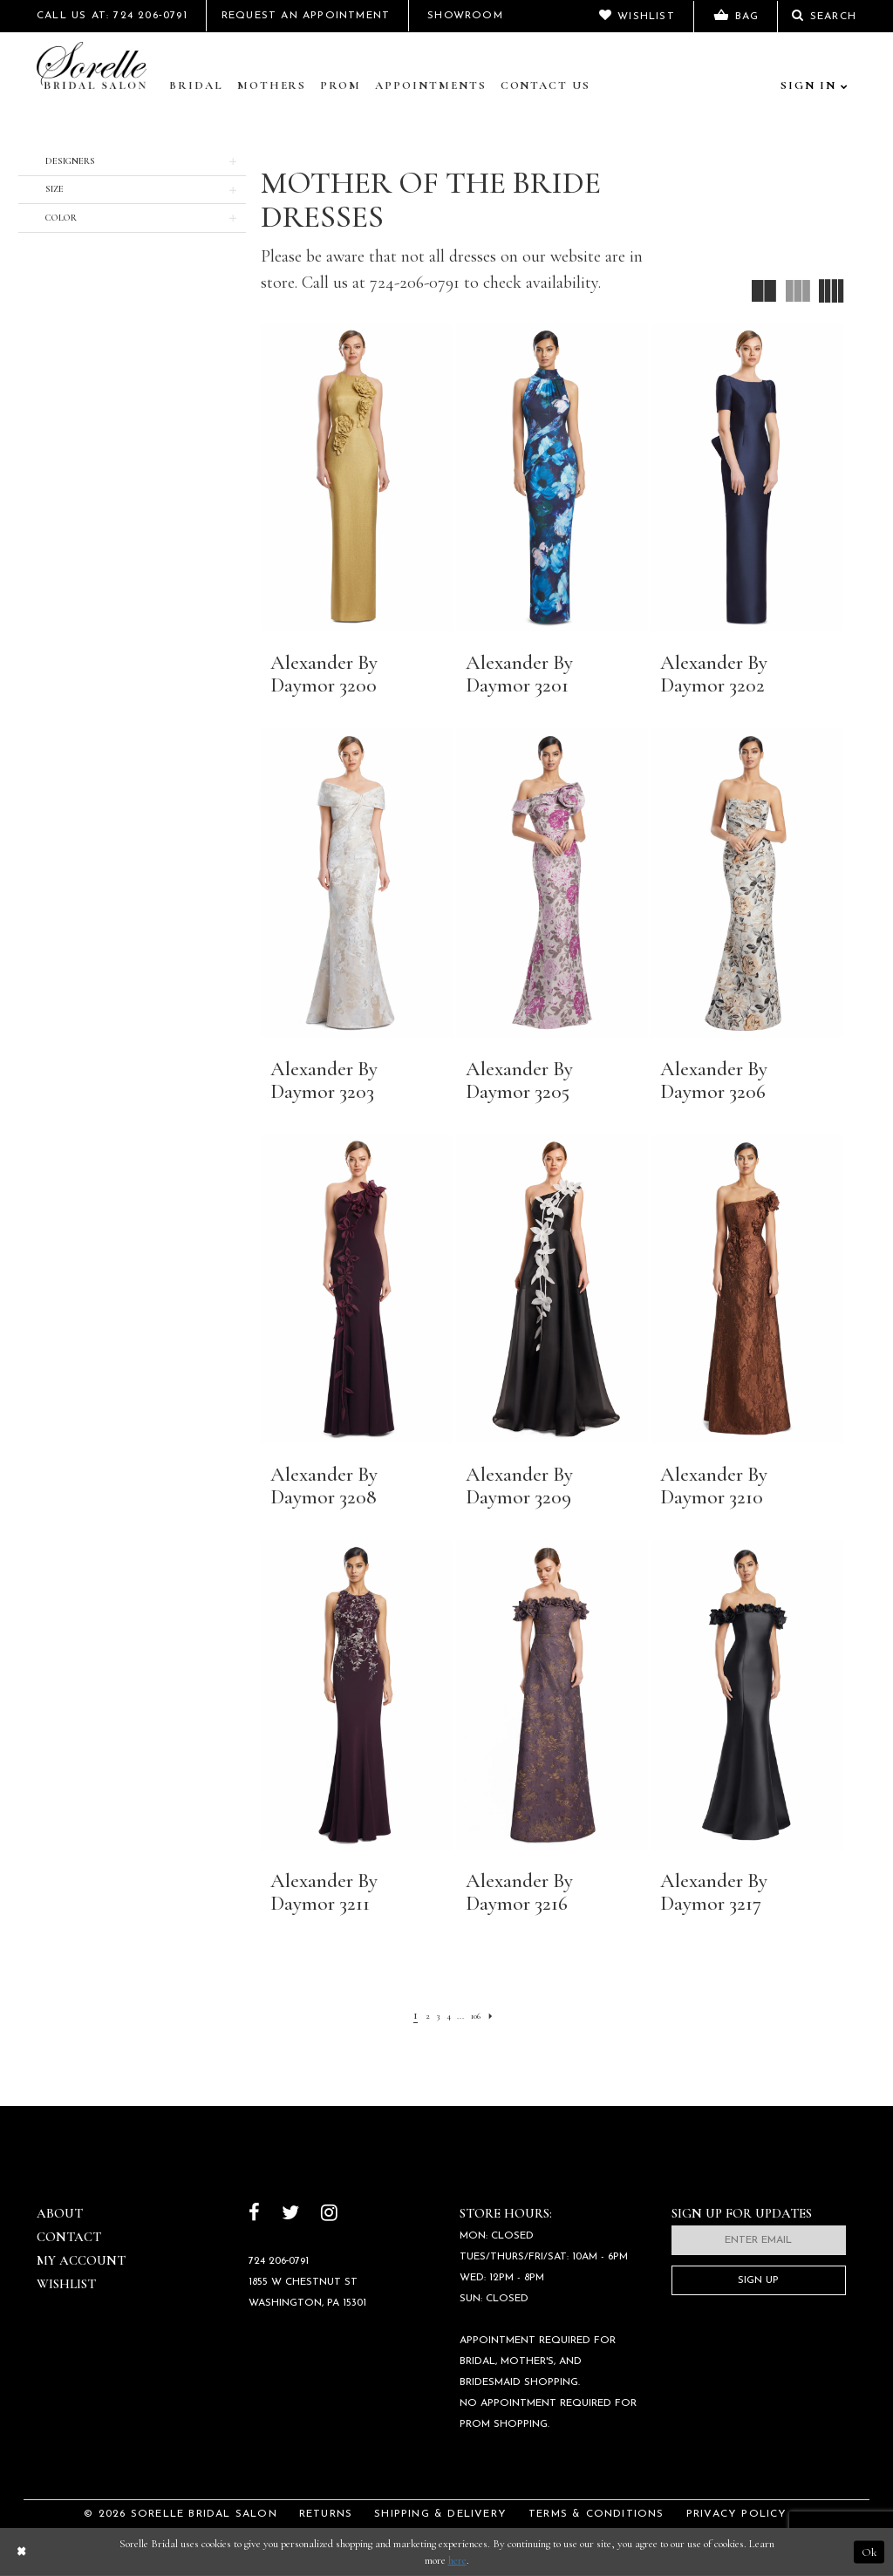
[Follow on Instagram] (329, 2214)
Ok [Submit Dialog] (869, 2552)
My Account (81, 2260)
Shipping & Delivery (440, 2514)
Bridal (196, 85)
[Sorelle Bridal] (95, 67)
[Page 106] (484, 2014)
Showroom (465, 15)
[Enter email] (758, 2240)
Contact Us (546, 85)
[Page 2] (417, 2014)
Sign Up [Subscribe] (758, 2280)
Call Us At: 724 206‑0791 (112, 15)
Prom (340, 85)
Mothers (272, 85)
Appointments (430, 85)
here (457, 2560)
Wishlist (66, 2284)
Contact (69, 2237)
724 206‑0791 (279, 2261)
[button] (132, 161)
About (60, 2213)
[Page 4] (446, 2014)
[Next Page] (505, 2014)
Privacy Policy (736, 2514)
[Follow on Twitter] (290, 2214)
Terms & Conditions (596, 2514)
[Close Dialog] (21, 2552)
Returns (325, 2514)
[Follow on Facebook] (254, 2214)
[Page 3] (431, 2014)
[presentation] (357, 477)
